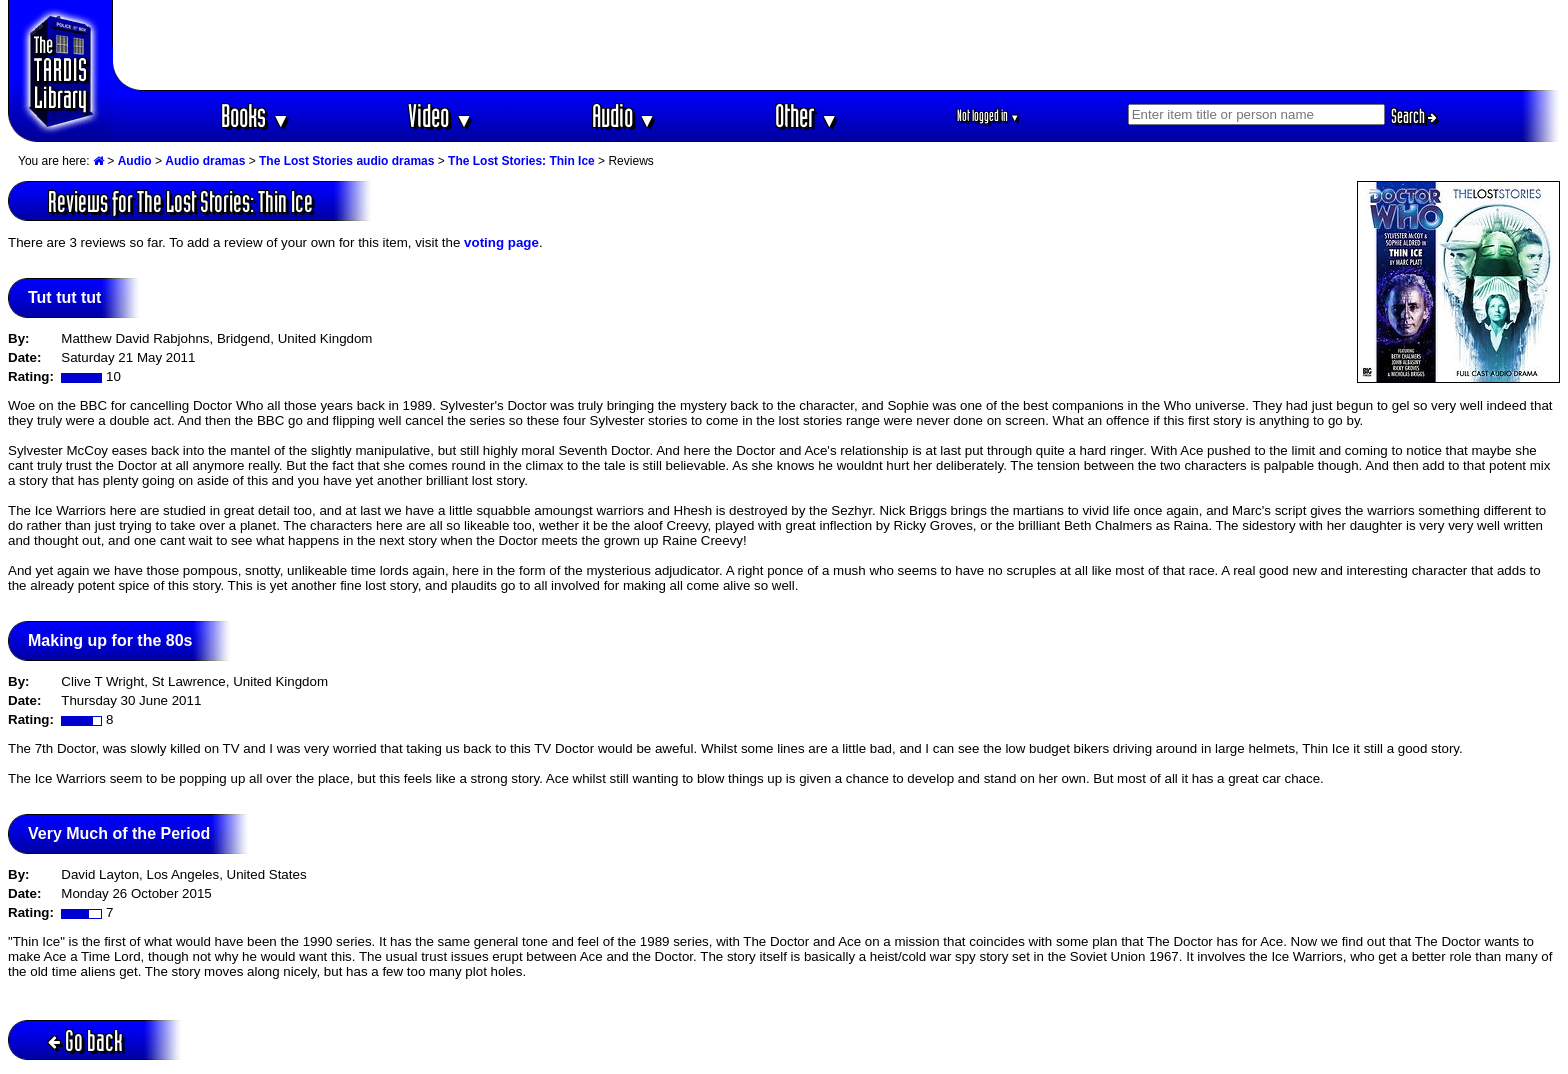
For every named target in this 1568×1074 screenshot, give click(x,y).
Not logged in (988, 115)
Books (255, 115)
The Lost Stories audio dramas (346, 161)
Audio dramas (205, 161)
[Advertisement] (837, 45)
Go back (85, 1040)
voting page (501, 242)
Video (440, 115)
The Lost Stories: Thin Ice (521, 161)
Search (1414, 116)
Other (807, 115)
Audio (624, 115)
